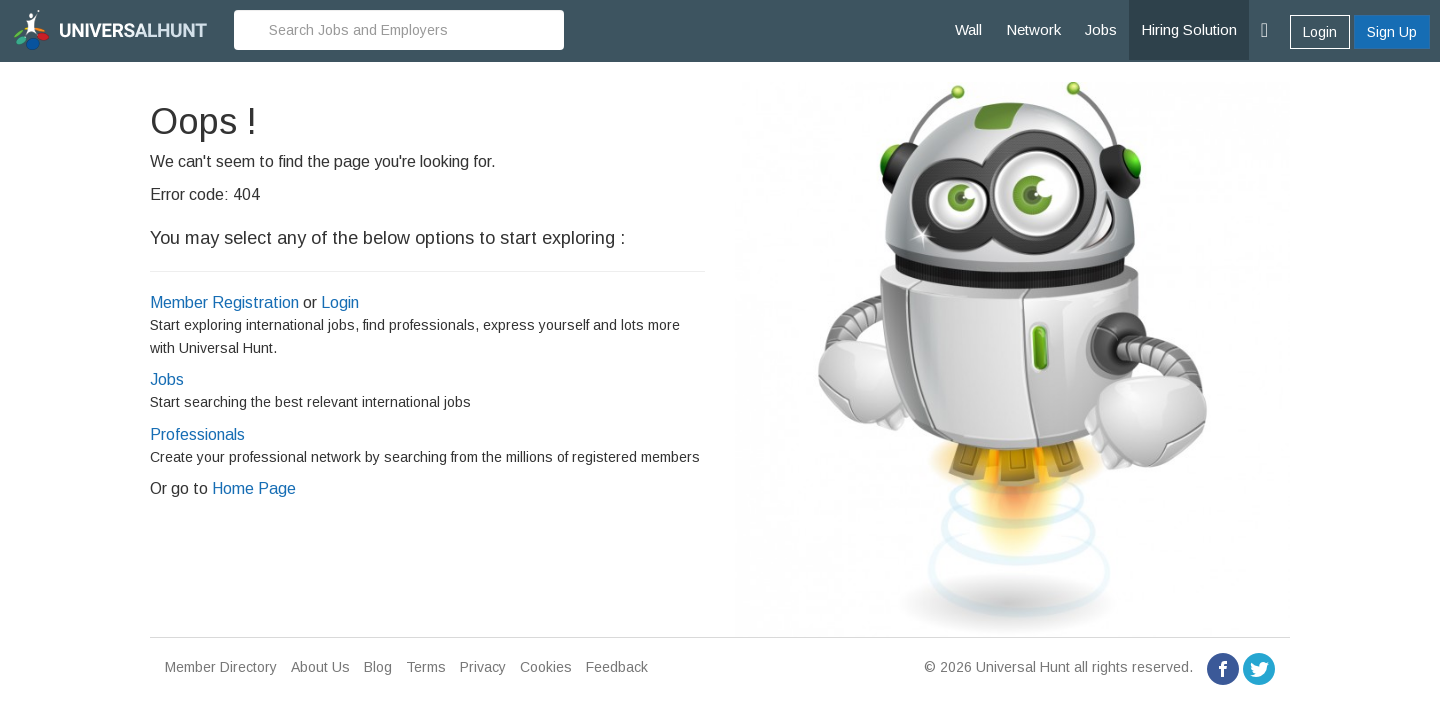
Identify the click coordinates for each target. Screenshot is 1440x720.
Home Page (254, 488)
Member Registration (224, 302)
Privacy (483, 667)
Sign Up (1392, 32)
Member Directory (221, 667)
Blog (378, 667)
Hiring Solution (1189, 29)
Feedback (617, 667)
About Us (320, 667)
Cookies (546, 667)
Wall (968, 29)
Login (1320, 32)
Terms (426, 667)
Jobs (1101, 29)
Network (1033, 29)
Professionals (197, 434)
